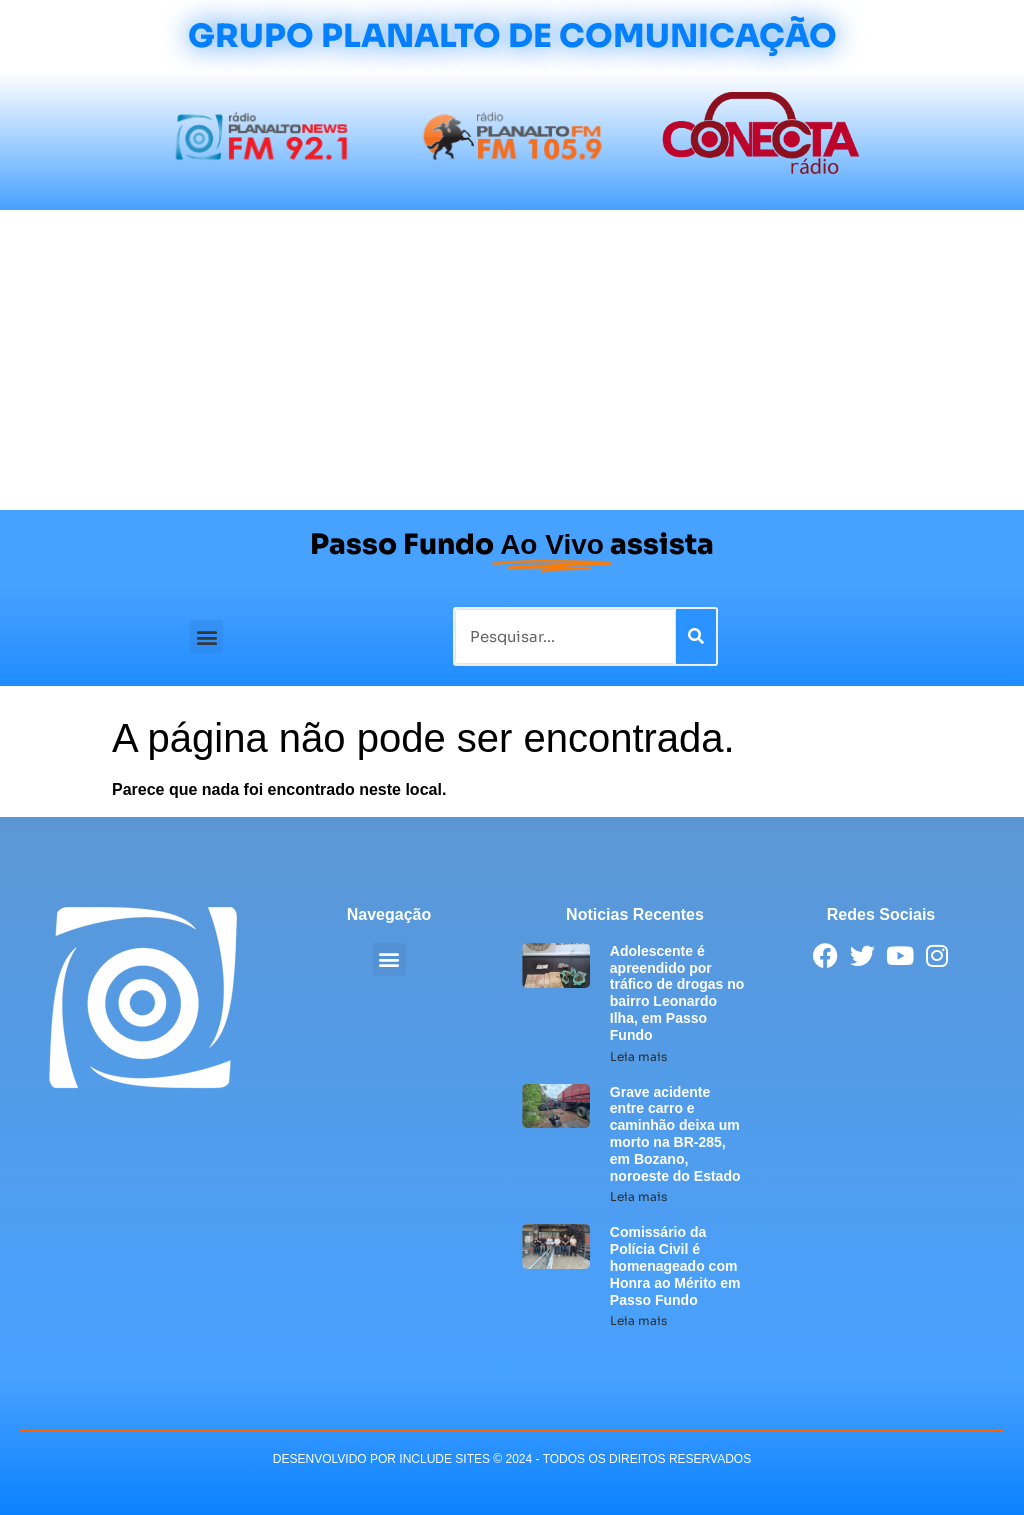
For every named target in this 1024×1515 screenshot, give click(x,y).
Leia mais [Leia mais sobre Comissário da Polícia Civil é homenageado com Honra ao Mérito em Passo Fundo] (638, 1320)
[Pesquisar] (696, 636)
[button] (206, 636)
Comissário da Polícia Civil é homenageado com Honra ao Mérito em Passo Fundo (675, 1265)
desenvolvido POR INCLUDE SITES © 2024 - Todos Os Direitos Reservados (512, 1459)
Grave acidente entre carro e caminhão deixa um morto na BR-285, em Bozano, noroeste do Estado (675, 1134)
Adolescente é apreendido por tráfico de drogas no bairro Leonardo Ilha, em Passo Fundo (677, 993)
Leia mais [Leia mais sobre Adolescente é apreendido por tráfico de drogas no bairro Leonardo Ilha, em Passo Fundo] (638, 1056)
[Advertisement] (512, 360)
